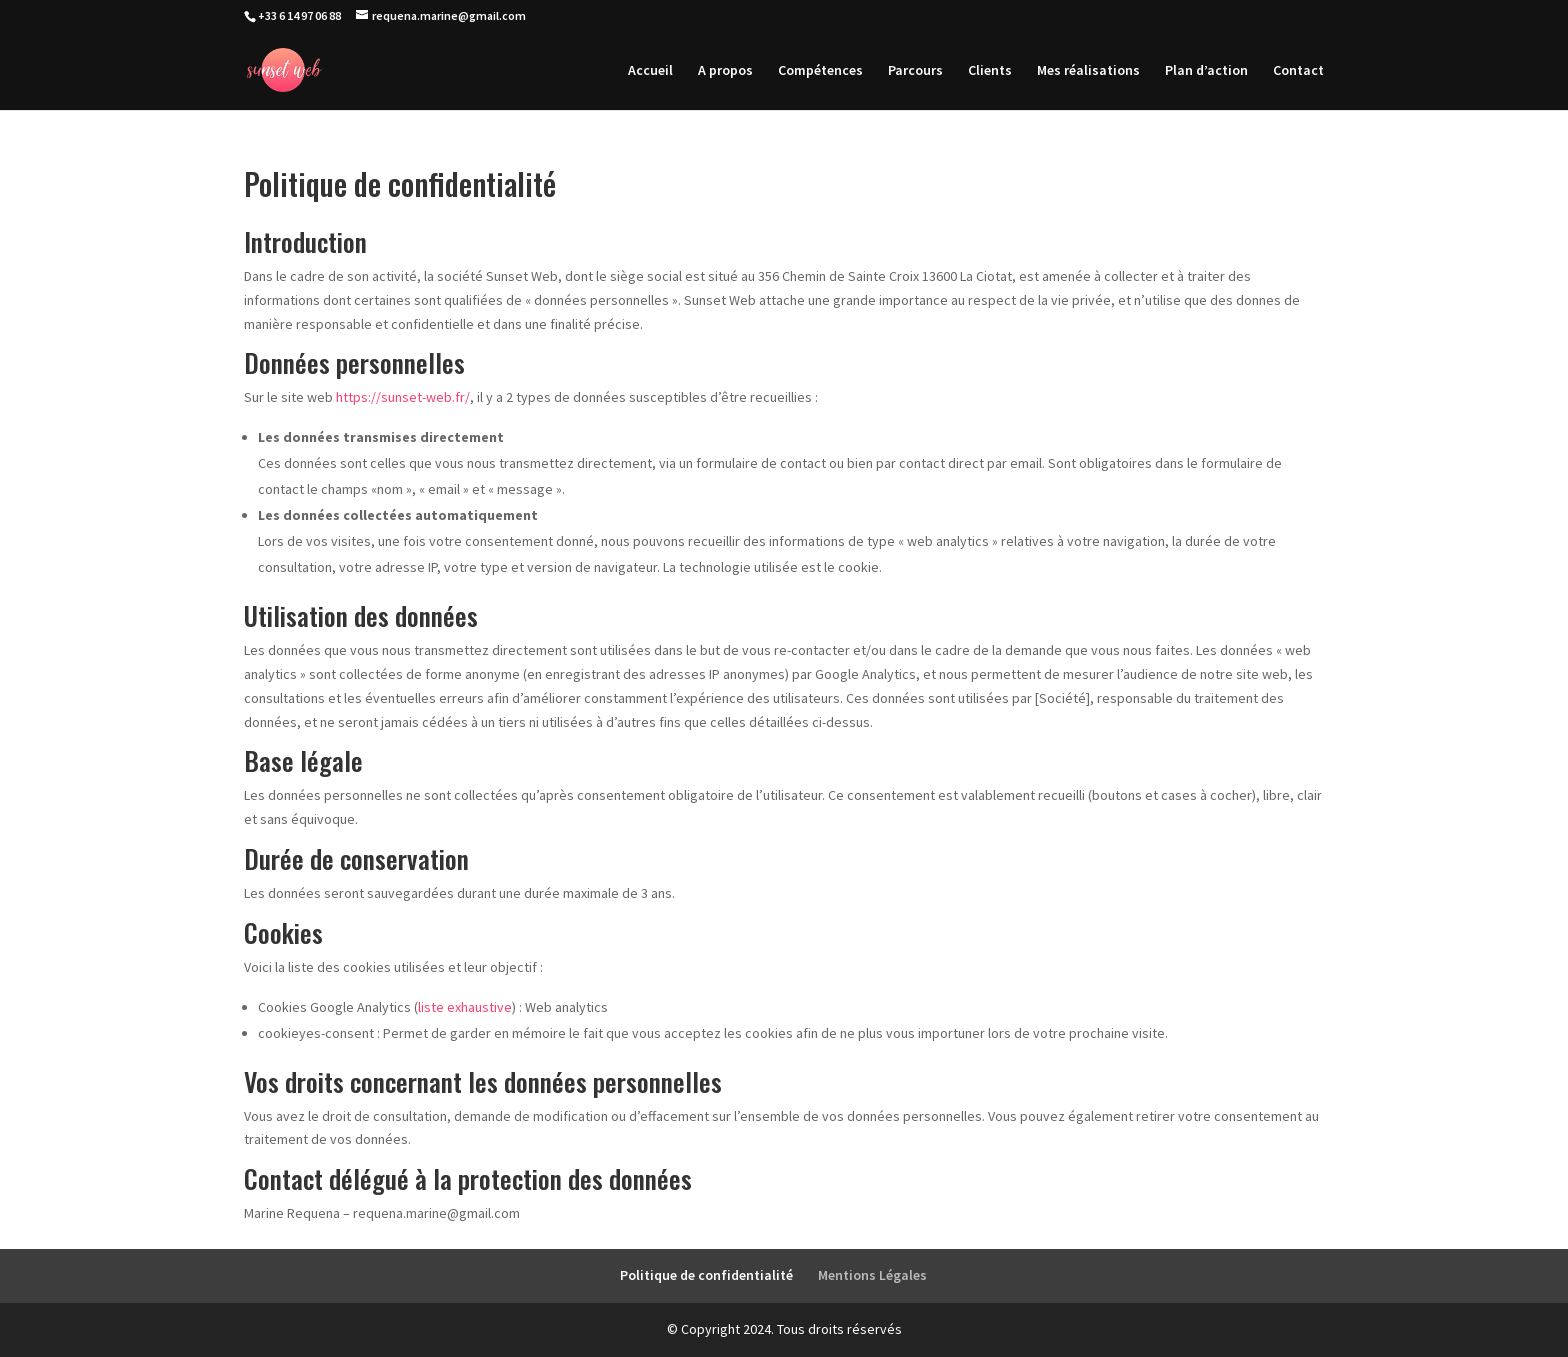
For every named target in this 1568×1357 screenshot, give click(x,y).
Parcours (915, 71)
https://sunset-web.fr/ (403, 397)
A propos (725, 71)
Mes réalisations (1088, 71)
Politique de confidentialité (706, 1275)
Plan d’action (1206, 71)
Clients (990, 71)
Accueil (650, 71)
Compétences (820, 71)
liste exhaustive (465, 1007)
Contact (1298, 71)
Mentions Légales (872, 1275)
